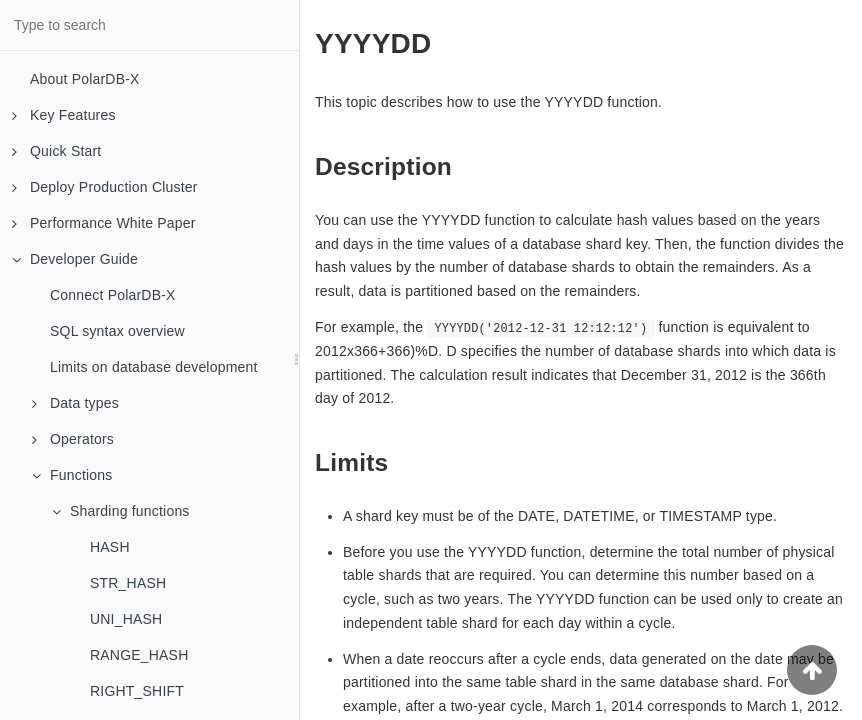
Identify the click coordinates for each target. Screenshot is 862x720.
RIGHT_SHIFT (137, 691)
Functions (72, 475)
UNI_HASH (126, 619)
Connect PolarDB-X (113, 295)
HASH (110, 547)
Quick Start (56, 151)
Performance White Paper (104, 223)
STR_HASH (128, 583)
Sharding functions (121, 511)
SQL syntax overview (117, 331)
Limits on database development (154, 367)
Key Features (64, 115)
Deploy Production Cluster (105, 187)
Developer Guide (75, 259)
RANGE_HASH (139, 655)
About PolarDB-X (85, 79)
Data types (75, 403)
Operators (73, 439)
